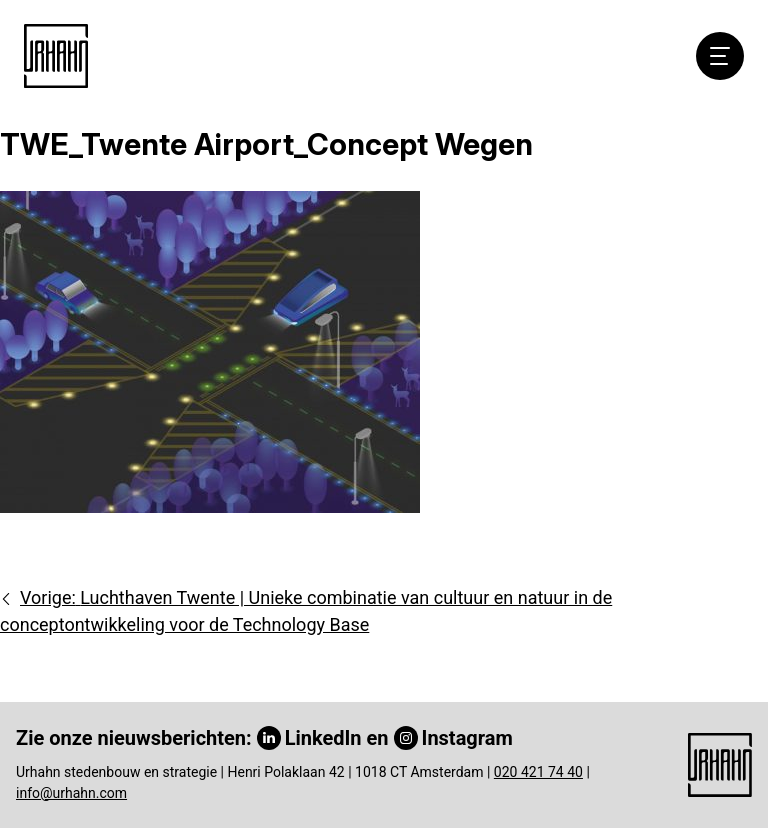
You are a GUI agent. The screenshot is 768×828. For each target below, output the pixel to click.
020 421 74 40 (538, 772)
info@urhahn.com (71, 793)
